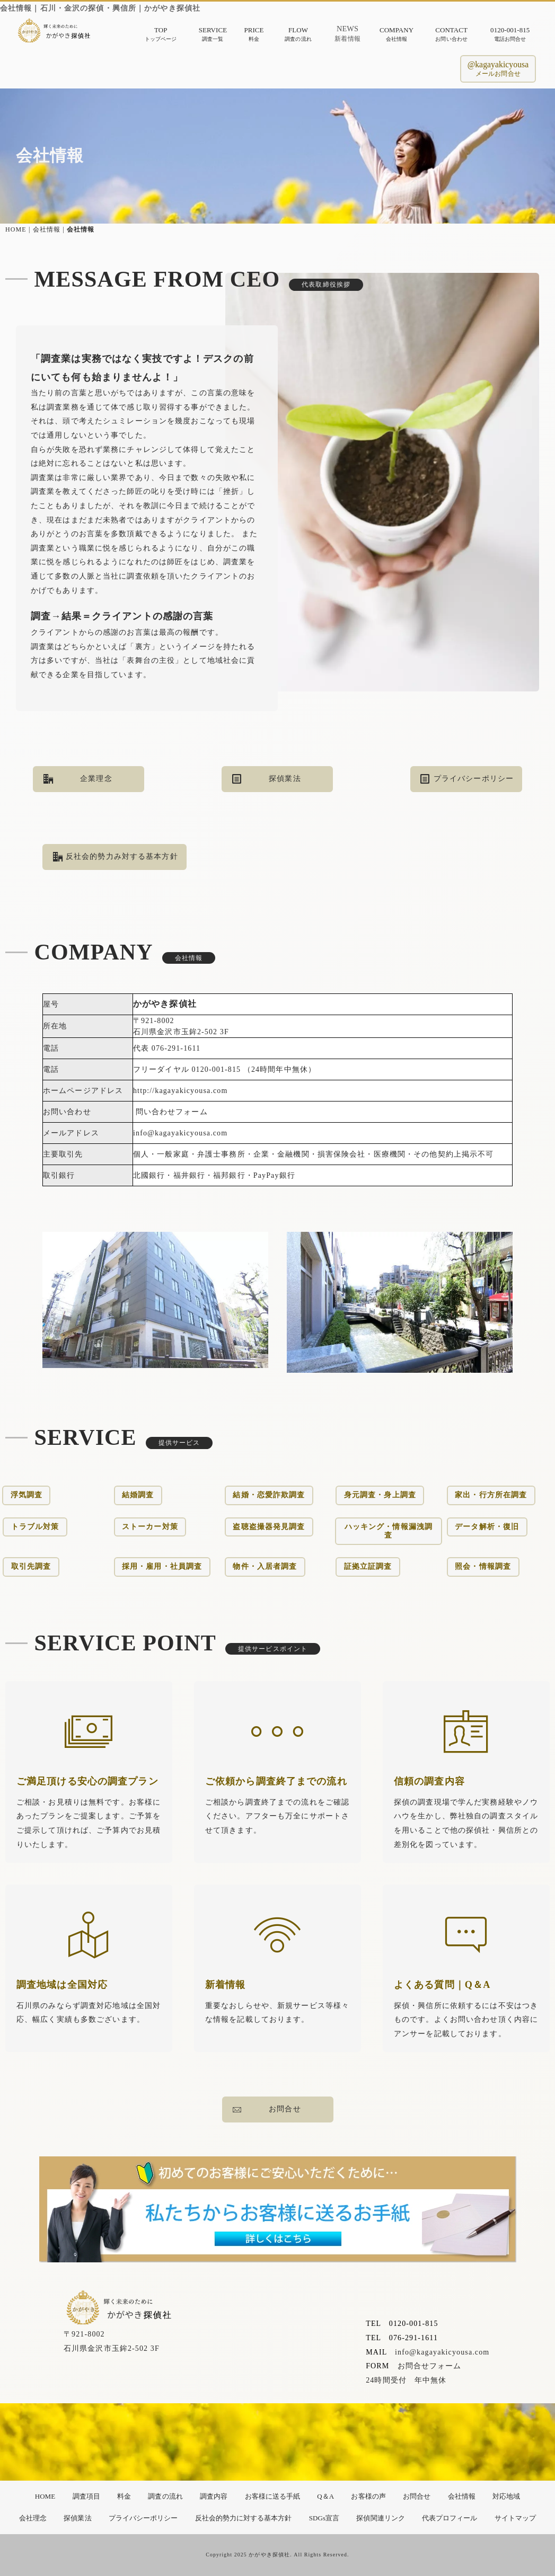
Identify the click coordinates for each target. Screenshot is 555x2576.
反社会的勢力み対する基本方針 (115, 856)
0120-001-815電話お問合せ (510, 33)
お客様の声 (368, 2496)
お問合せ (266, 2110)
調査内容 (213, 2496)
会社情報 (461, 2496)
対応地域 (506, 2496)
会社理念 (33, 2518)
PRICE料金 (253, 33)
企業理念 (77, 779)
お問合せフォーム (430, 2458)
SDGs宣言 (324, 2518)
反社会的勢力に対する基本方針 (243, 2518)
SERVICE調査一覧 (213, 33)
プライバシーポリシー (467, 779)
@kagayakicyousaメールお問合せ (498, 68)
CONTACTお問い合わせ (451, 33)
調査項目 (86, 2496)
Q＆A (325, 2496)
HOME (13, 229)
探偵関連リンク (380, 2518)
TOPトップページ (161, 33)
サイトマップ (515, 2518)
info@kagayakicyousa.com (442, 2444)
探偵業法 (266, 779)
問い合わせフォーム (172, 1271)
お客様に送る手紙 (272, 2496)
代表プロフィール (449, 2518)
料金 (124, 2496)
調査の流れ (165, 2496)
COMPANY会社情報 (396, 33)
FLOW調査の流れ (298, 33)
